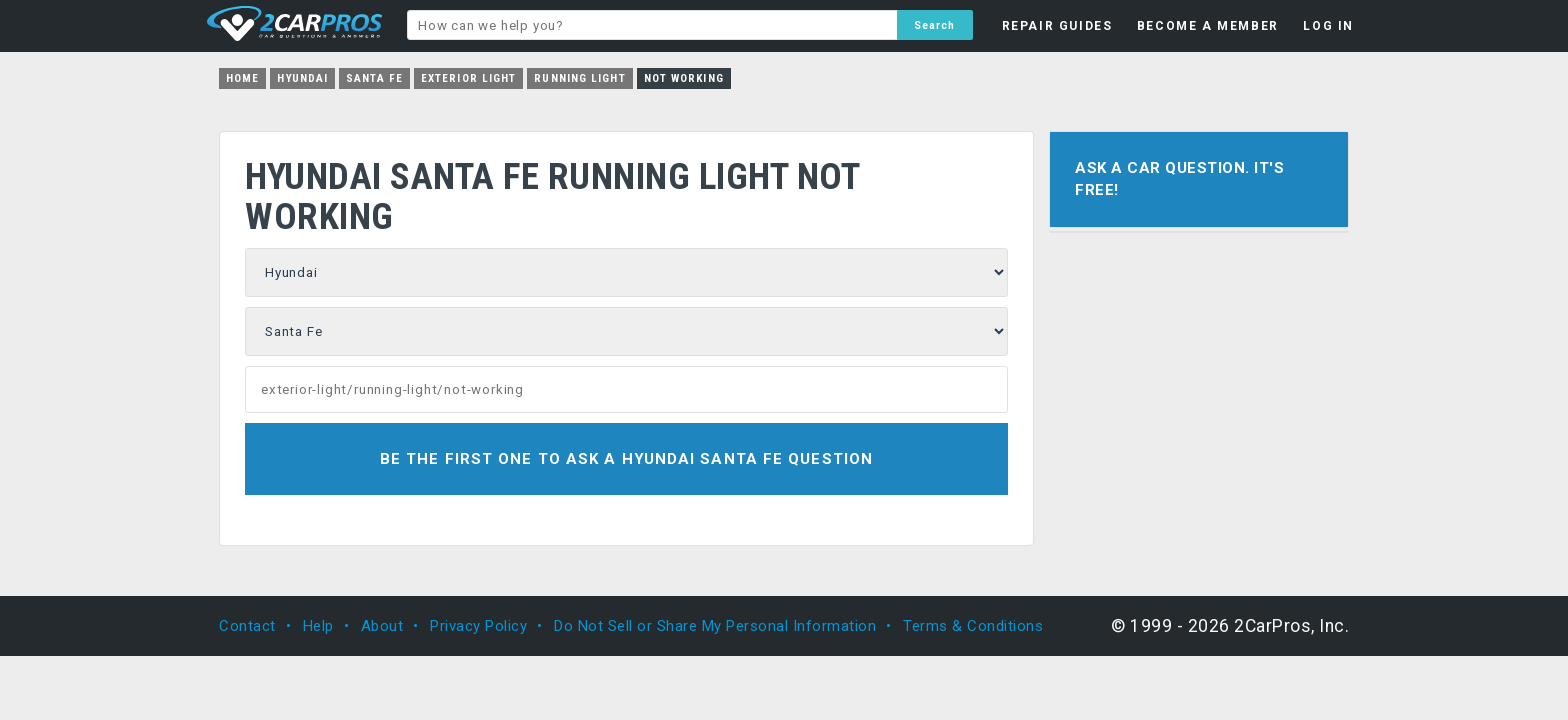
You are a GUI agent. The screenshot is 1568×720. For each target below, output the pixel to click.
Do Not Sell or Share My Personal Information (715, 626)
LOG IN (1328, 26)
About (382, 626)
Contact (247, 626)
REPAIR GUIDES (1057, 26)
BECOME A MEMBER (1208, 26)
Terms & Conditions (973, 626)
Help (318, 626)
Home (242, 78)
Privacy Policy (478, 626)
